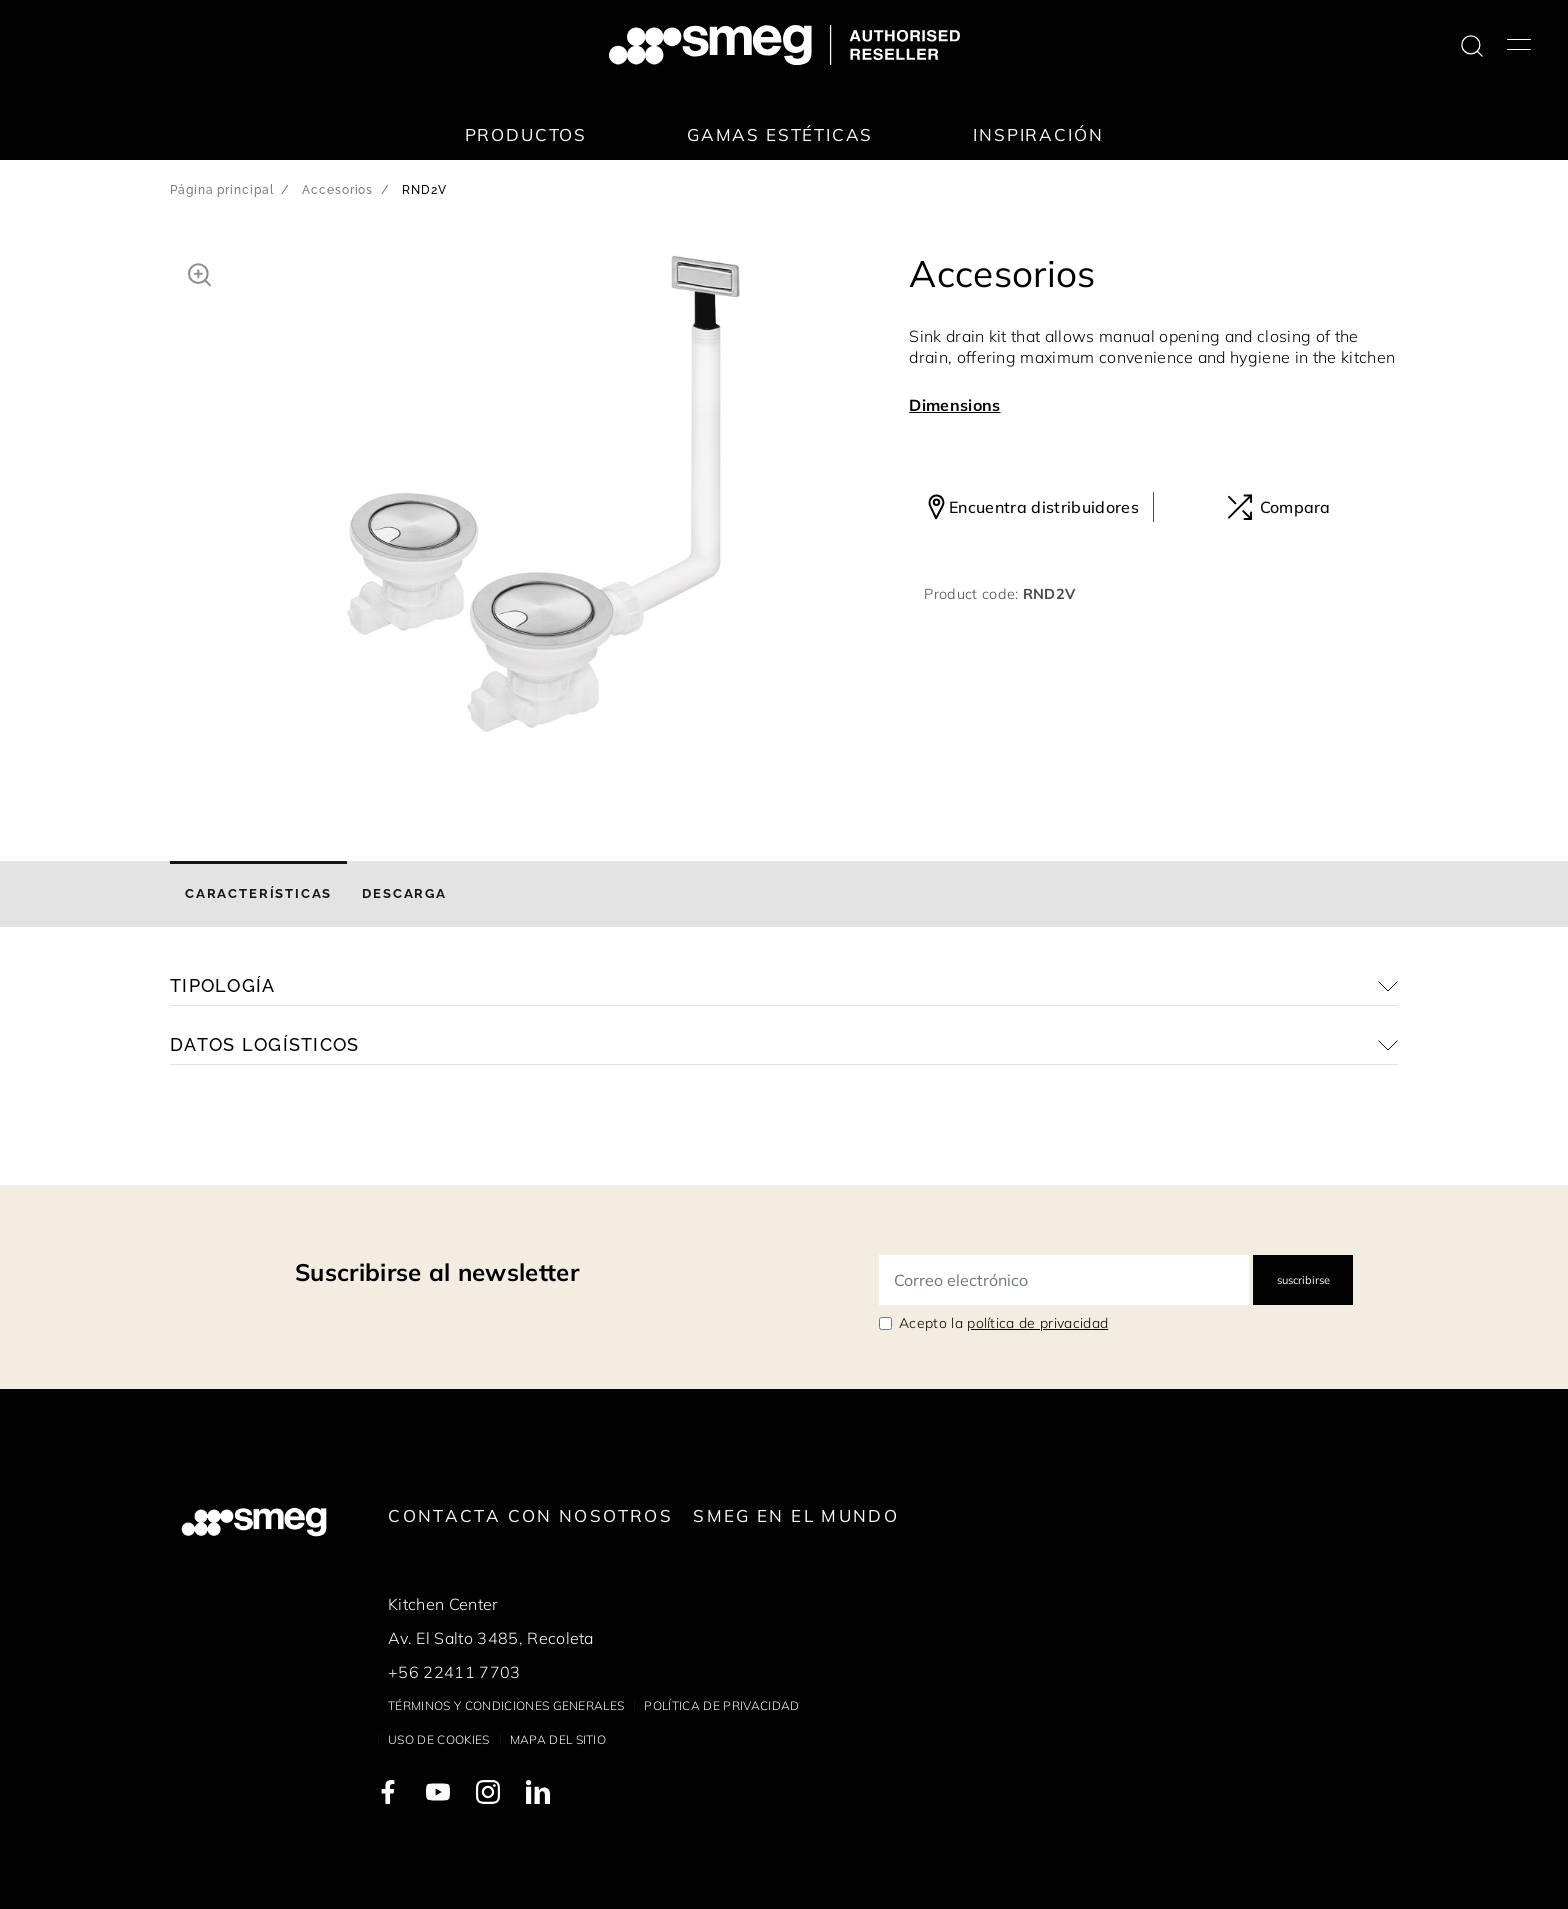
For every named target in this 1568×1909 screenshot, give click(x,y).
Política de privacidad (721, 1705)
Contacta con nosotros (530, 1515)
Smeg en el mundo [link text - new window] (796, 1515)
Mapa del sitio (558, 1739)
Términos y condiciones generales (506, 1705)
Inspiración (1038, 134)
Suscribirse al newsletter (437, 1272)
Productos (526, 134)
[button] (199, 272)
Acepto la (1003, 1323)
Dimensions (954, 405)
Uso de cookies (438, 1739)
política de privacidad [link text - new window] (1037, 1323)
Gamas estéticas (780, 134)
